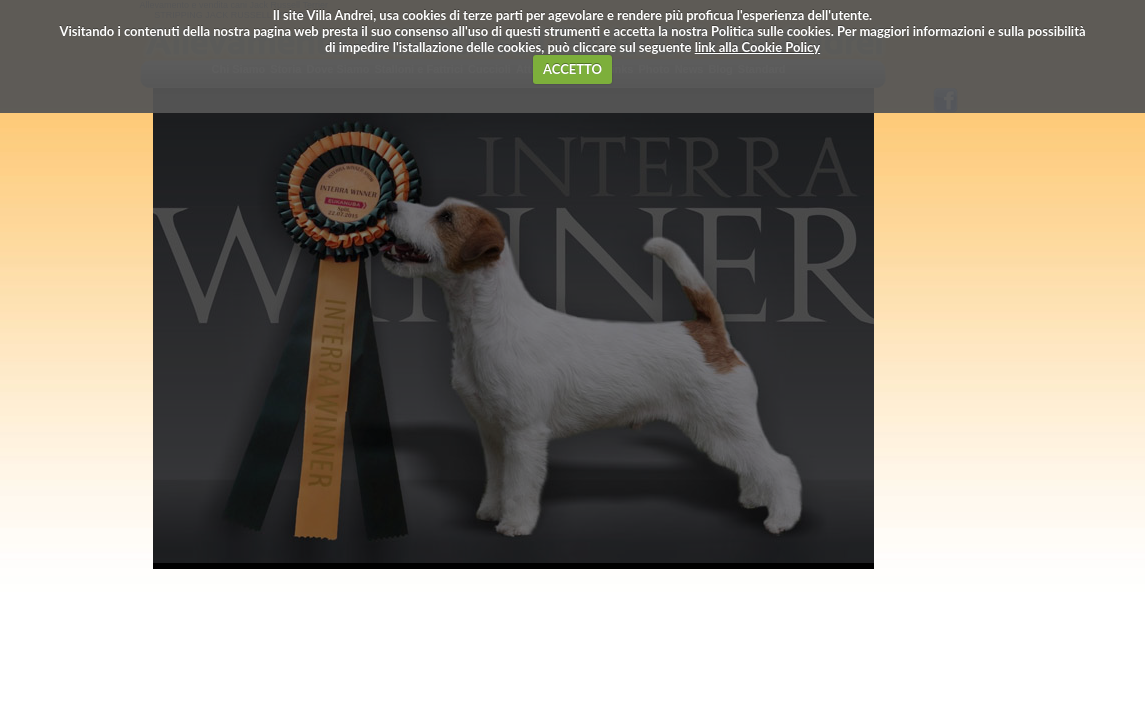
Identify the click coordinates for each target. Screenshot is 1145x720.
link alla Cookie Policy (757, 47)
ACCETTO (572, 69)
